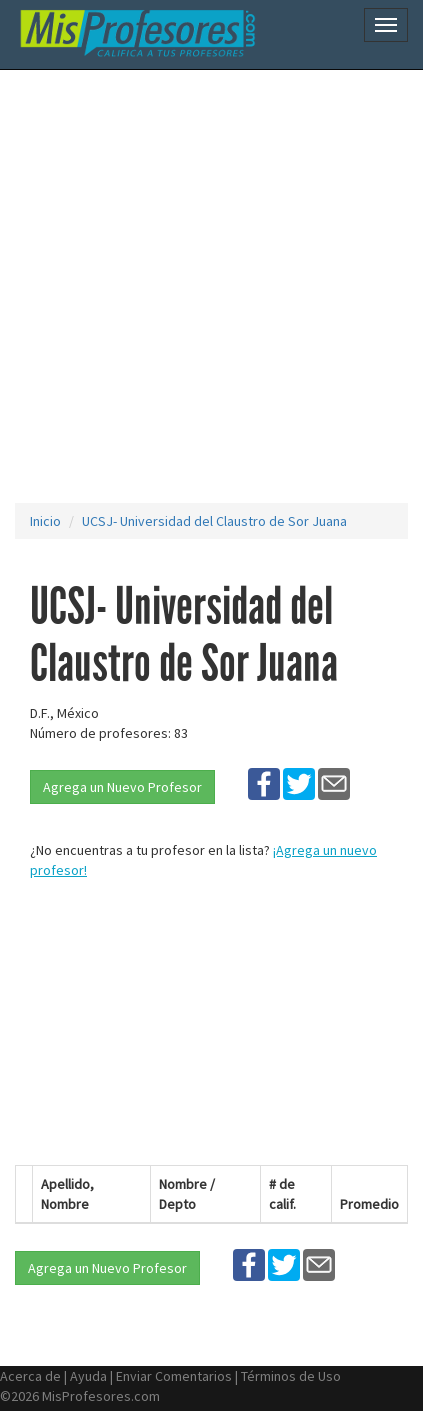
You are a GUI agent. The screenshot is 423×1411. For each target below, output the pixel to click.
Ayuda (88, 1376)
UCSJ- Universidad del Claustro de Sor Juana (214, 521)
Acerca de (30, 1376)
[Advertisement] (211, 286)
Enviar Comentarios (174, 1376)
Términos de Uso (291, 1376)
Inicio (45, 521)
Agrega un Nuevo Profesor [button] (122, 787)
